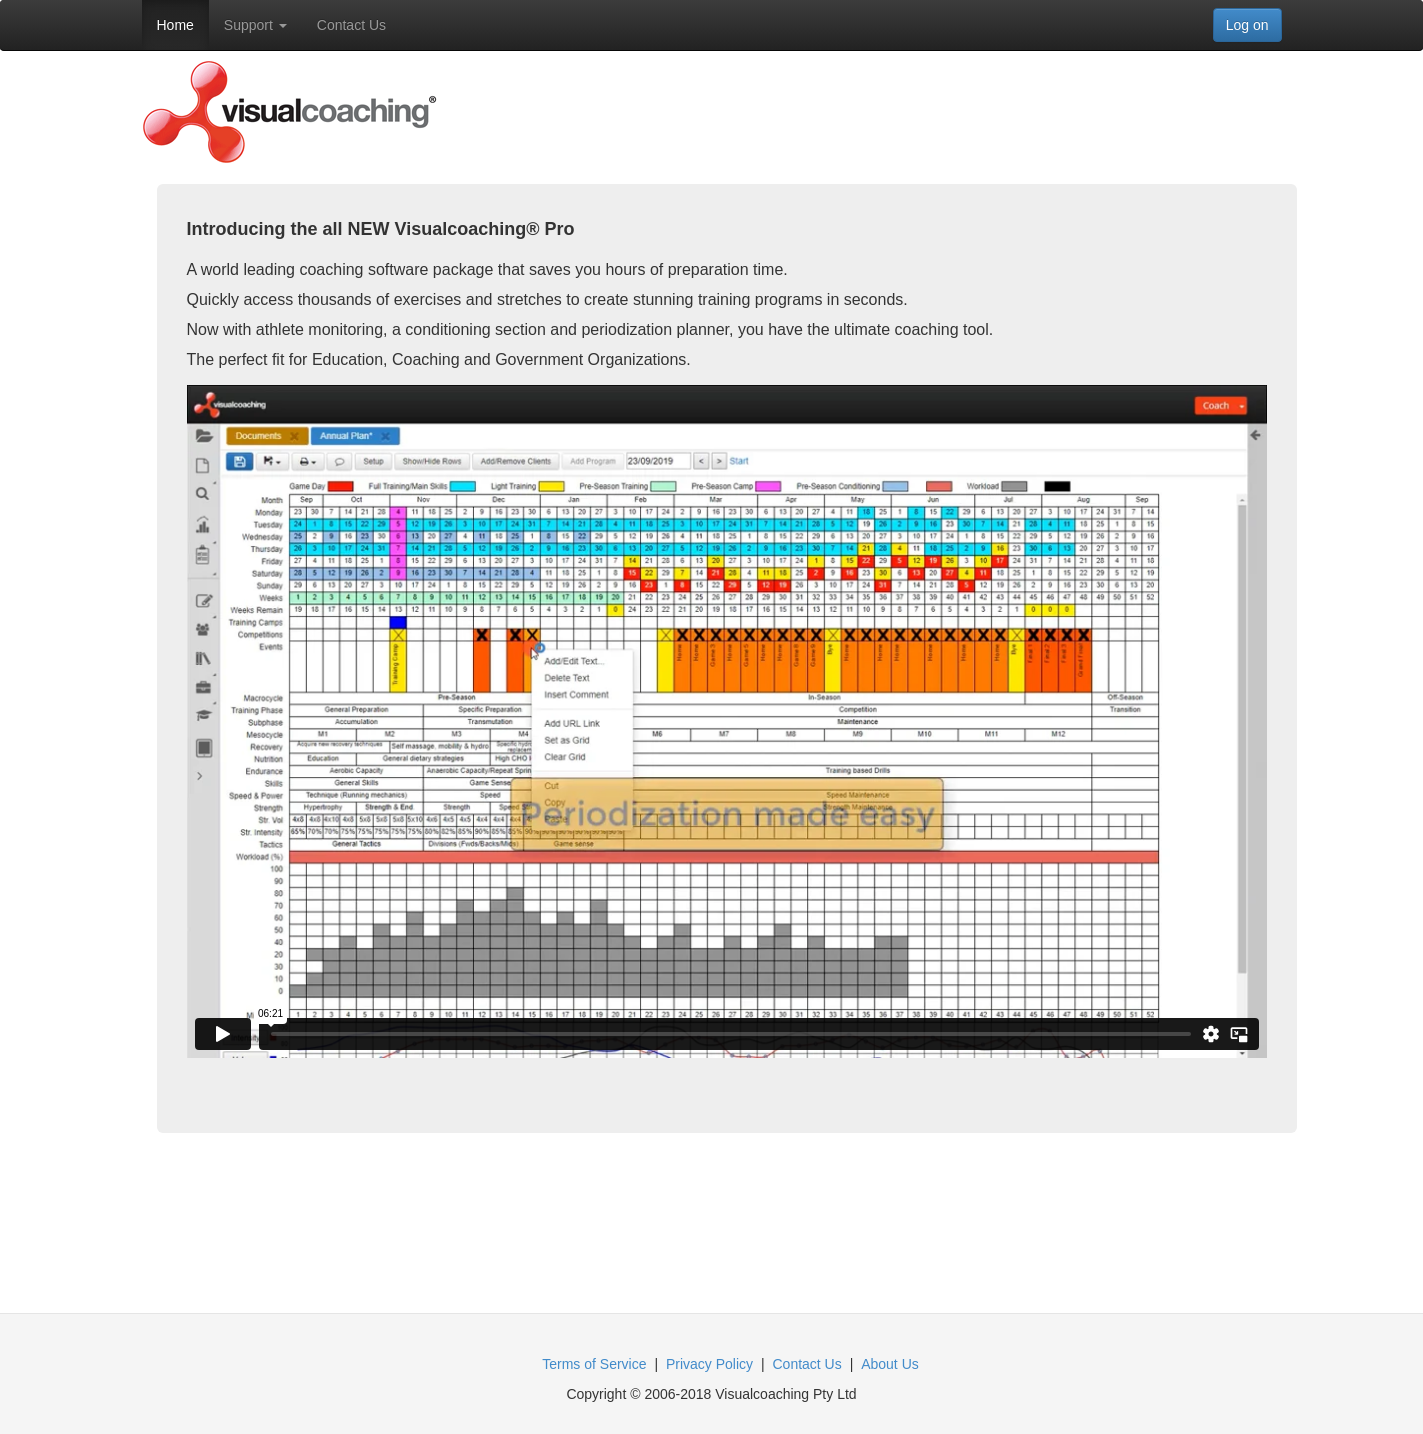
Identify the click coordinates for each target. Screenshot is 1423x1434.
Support (255, 25)
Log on (1247, 25)
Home (175, 25)
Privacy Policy (709, 1364)
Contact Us (351, 25)
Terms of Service (594, 1364)
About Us (890, 1364)
